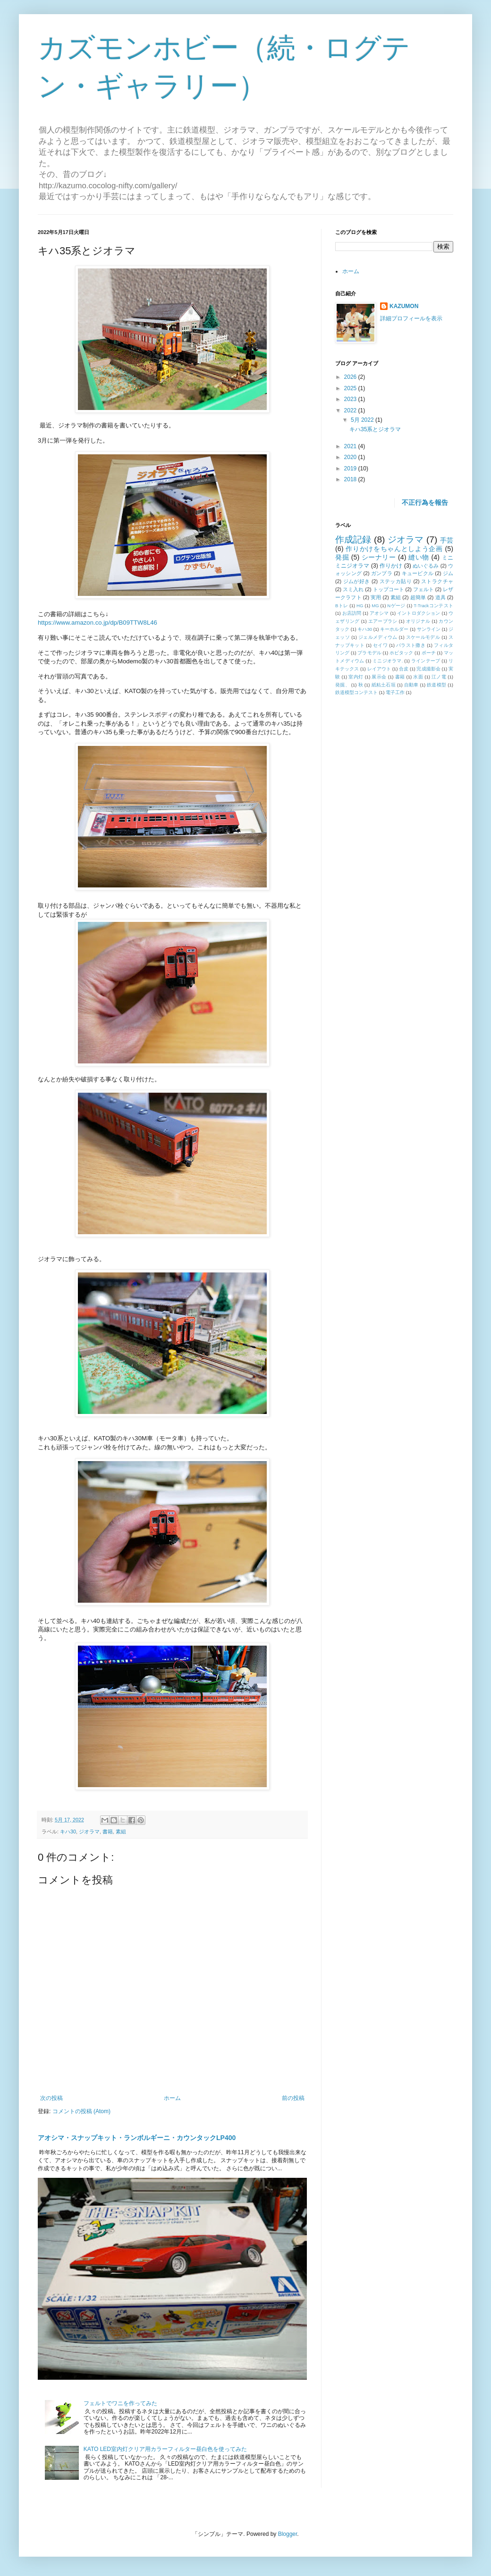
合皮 (403, 668)
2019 (351, 468)
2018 (351, 479)
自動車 (411, 684)
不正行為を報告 (425, 502)
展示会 (379, 676)
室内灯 (355, 676)
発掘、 (342, 684)
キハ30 (68, 1831)
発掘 (342, 557)
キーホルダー (394, 629)
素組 (121, 1831)
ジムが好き (356, 581)
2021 (351, 446)
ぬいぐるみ (426, 566)
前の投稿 (293, 2098)
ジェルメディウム (378, 637)
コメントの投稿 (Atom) (81, 2111)
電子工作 (395, 692)
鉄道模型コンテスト (356, 692)
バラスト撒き (410, 645)
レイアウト (379, 668)
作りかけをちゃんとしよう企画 (394, 548)
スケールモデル (423, 637)
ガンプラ (381, 573)
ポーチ (429, 652)
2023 (351, 399)
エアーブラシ (383, 621)
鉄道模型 (436, 684)
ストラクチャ (437, 581)
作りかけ (391, 565)
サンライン (428, 629)
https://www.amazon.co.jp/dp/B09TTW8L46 (97, 622)
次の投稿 (51, 2098)
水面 (418, 676)
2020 (351, 457)
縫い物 (418, 557)
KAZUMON (403, 306)
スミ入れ (353, 589)
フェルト (423, 589)
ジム (448, 573)
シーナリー (379, 557)
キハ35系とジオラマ (375, 429)
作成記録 (353, 539)
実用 (376, 597)
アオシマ (379, 613)
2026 (351, 377)
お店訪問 (352, 613)
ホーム (172, 2098)
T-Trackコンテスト (433, 605)
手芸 (446, 540)
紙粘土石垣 (384, 684)
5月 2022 (363, 420)
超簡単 (418, 597)
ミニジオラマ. (387, 660)
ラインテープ (425, 660)
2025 (351, 388)
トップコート (388, 589)
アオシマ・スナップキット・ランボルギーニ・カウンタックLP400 (137, 2137)
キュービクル (417, 573)
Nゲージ (396, 605)
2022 (351, 410)
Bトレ (341, 605)
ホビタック (401, 652)
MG (375, 605)
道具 (440, 597)
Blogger (287, 2534)
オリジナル (418, 621)
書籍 (107, 1831)
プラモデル (369, 652)
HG (359, 605)
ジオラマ (89, 1831)
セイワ (380, 645)
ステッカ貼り (396, 581)
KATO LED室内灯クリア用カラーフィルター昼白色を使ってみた (165, 2449)
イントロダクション (418, 613)
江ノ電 (439, 676)
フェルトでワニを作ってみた (120, 2403)
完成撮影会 (428, 668)
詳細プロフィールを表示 (411, 318)
